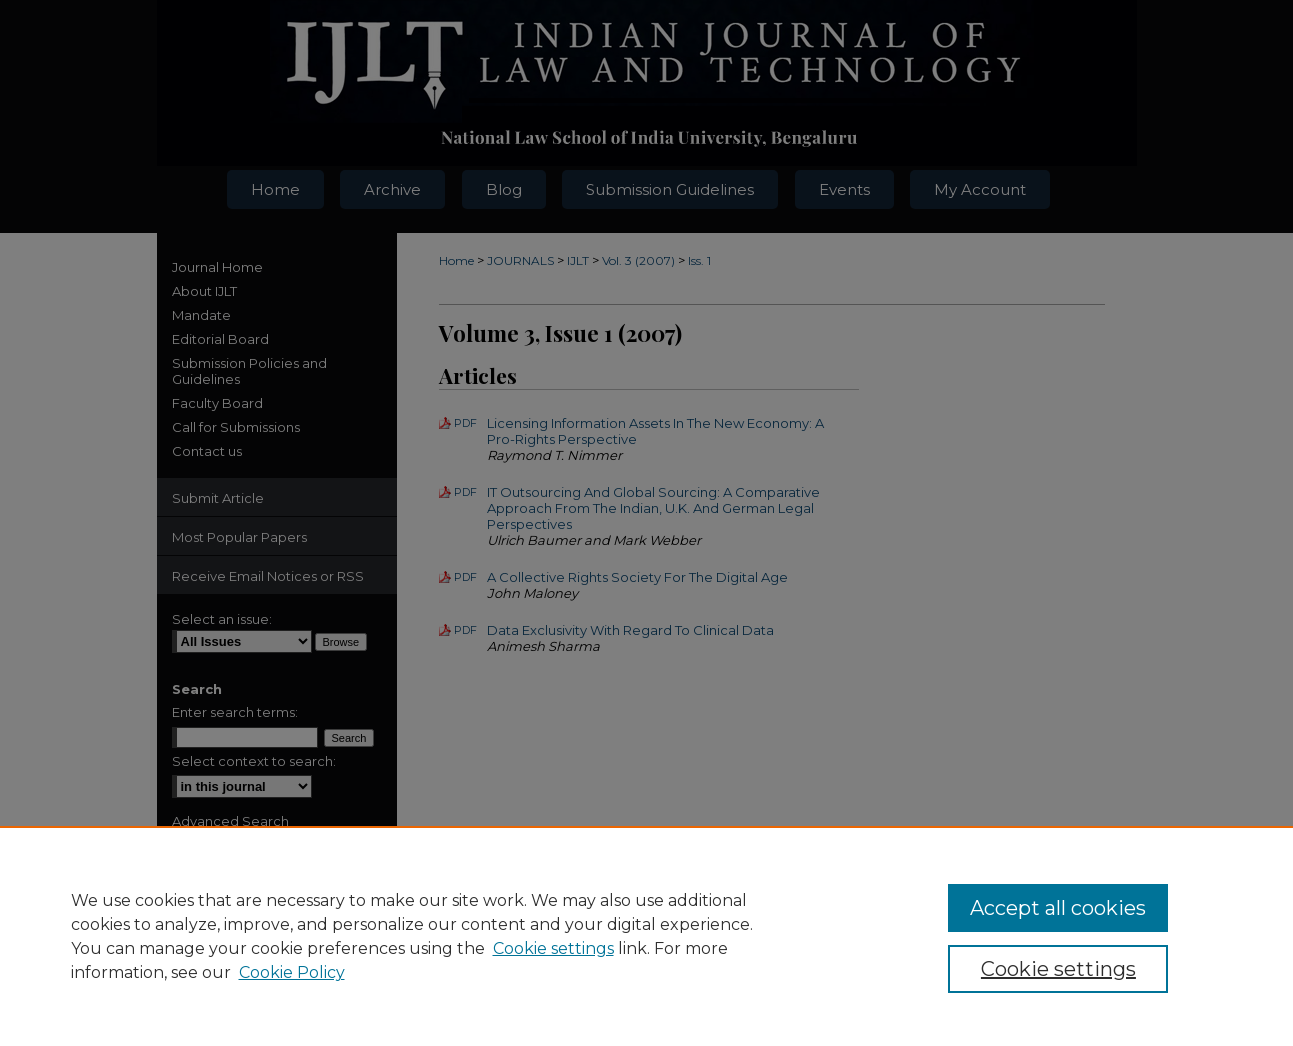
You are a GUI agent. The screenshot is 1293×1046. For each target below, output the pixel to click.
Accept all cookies (1058, 908)
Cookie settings (553, 948)
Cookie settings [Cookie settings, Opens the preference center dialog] (1058, 969)
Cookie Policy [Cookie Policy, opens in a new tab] (292, 972)
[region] (646, 936)
